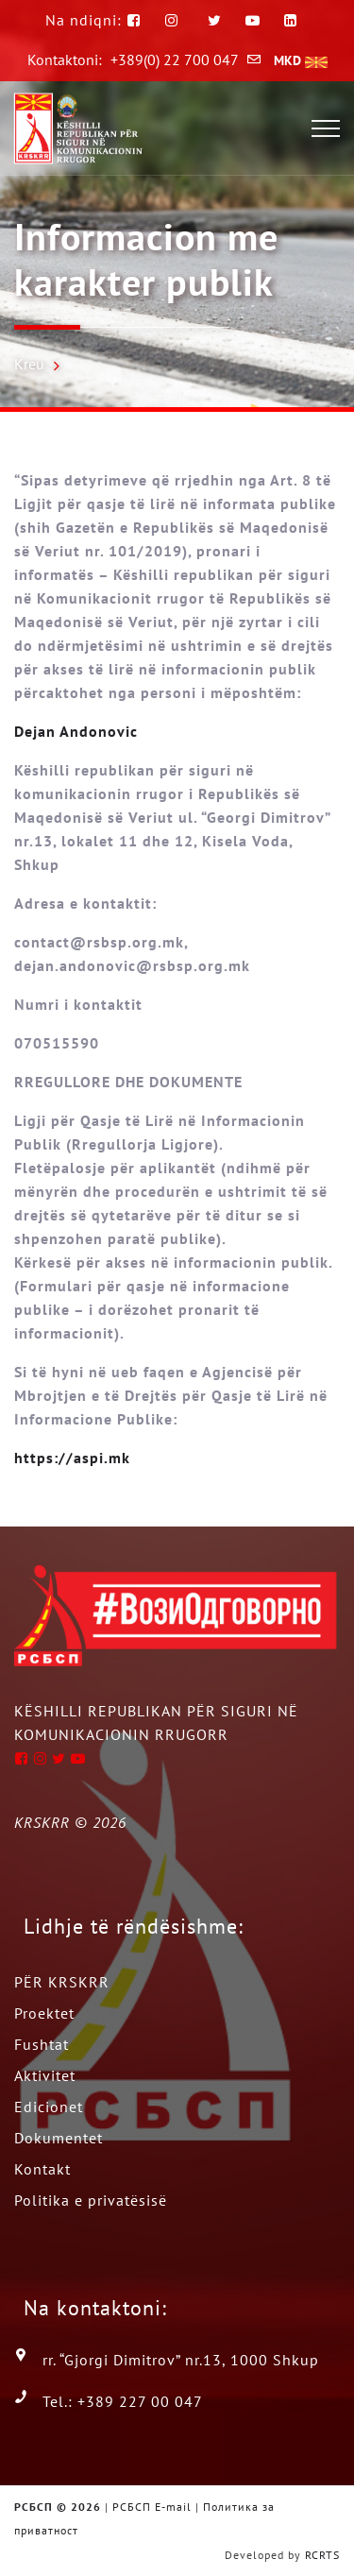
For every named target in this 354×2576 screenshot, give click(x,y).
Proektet (44, 2013)
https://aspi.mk (72, 1457)
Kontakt (42, 2168)
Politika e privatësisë (90, 2200)
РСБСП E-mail (152, 2506)
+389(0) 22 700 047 (174, 59)
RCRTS (322, 2555)
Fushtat (41, 2044)
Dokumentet (58, 2137)
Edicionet (48, 2106)
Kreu (29, 363)
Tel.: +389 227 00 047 (122, 2401)
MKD (301, 60)
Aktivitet (45, 2075)
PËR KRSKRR (62, 1981)
